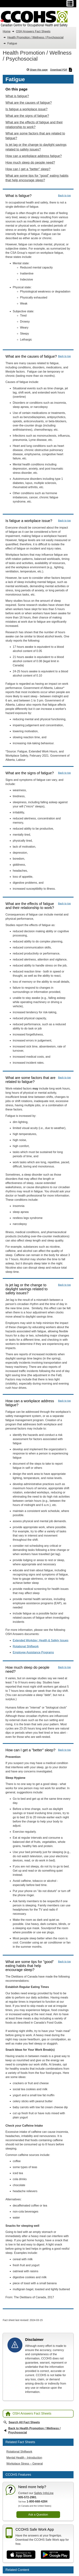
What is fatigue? (17, 96)
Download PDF (61, 70)
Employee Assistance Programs (33, 1652)
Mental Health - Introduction (24, 2457)
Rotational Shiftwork (26, 1646)
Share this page (37, 69)
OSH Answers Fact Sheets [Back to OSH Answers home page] (28, 2413)
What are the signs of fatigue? (27, 116)
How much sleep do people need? (30, 162)
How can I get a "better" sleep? (27, 169)
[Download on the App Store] (21, 2554)
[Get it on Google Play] (55, 2554)
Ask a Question (38, 2514)
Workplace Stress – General (24, 2463)
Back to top (64, 195)
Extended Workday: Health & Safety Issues (40, 1640)
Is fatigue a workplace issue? (26, 109)
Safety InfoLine (44, 2493)
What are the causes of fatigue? (28, 102)
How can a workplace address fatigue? (33, 156)
